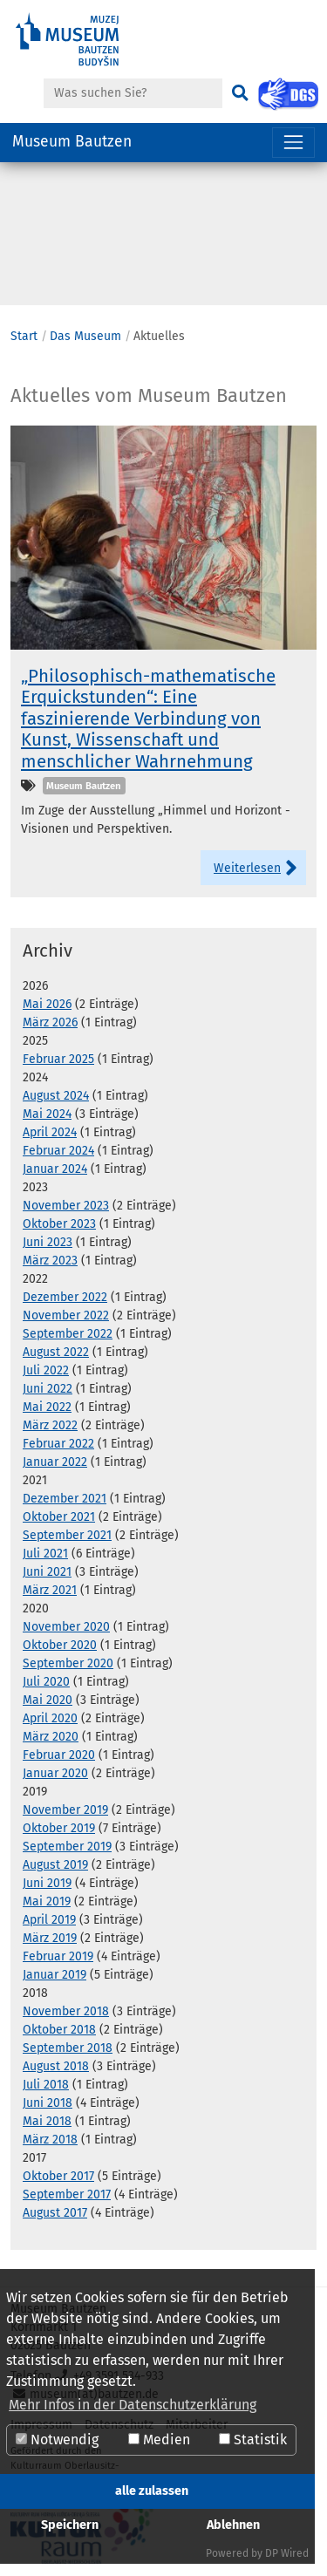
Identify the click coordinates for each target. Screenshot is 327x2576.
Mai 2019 (47, 1901)
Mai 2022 (47, 1407)
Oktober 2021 (59, 1516)
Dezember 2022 (65, 1297)
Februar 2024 (58, 1150)
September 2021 (67, 1535)
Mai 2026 (47, 1004)
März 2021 (50, 1590)
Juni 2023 (47, 1242)
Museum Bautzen (72, 142)
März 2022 (50, 1425)
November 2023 (66, 1205)
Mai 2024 (47, 1114)
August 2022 (56, 1352)
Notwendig (57, 2439)
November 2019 (65, 1810)
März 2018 (50, 2139)
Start (23, 336)
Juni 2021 (47, 1571)
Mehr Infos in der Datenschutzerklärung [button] (132, 2404)
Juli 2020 (46, 1681)
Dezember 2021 (64, 1498)
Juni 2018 (47, 2103)
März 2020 (50, 1736)
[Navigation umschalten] (293, 142)
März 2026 (50, 1022)
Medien (159, 2439)
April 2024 (50, 1132)
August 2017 (55, 2212)
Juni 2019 (47, 1883)
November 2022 (66, 1315)
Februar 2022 (58, 1443)
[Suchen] (239, 93)
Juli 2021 (45, 1553)
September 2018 (67, 2048)
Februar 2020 (59, 1755)
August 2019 (55, 1864)
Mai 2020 (47, 1700)
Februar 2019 (58, 1956)
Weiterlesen (247, 868)
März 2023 (50, 1260)
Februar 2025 (58, 1059)
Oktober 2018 (59, 2029)
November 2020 (66, 1626)
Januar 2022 (55, 1462)
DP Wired (287, 2553)
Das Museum (85, 336)
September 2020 (68, 1663)
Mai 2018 (47, 2121)
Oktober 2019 (59, 1828)
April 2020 (50, 1718)
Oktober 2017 (58, 2176)
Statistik (253, 2439)
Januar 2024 (55, 1169)
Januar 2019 (54, 1974)
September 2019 (67, 1846)
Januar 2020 (55, 1773)
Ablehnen (233, 2525)
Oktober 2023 (59, 1223)
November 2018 (66, 2011)
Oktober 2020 (60, 1645)
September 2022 (67, 1333)
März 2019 (50, 1938)
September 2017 (67, 2194)
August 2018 (56, 2066)
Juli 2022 (46, 1370)
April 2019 (49, 1919)
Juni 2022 (47, 1388)
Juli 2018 (46, 2084)
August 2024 (56, 1095)
